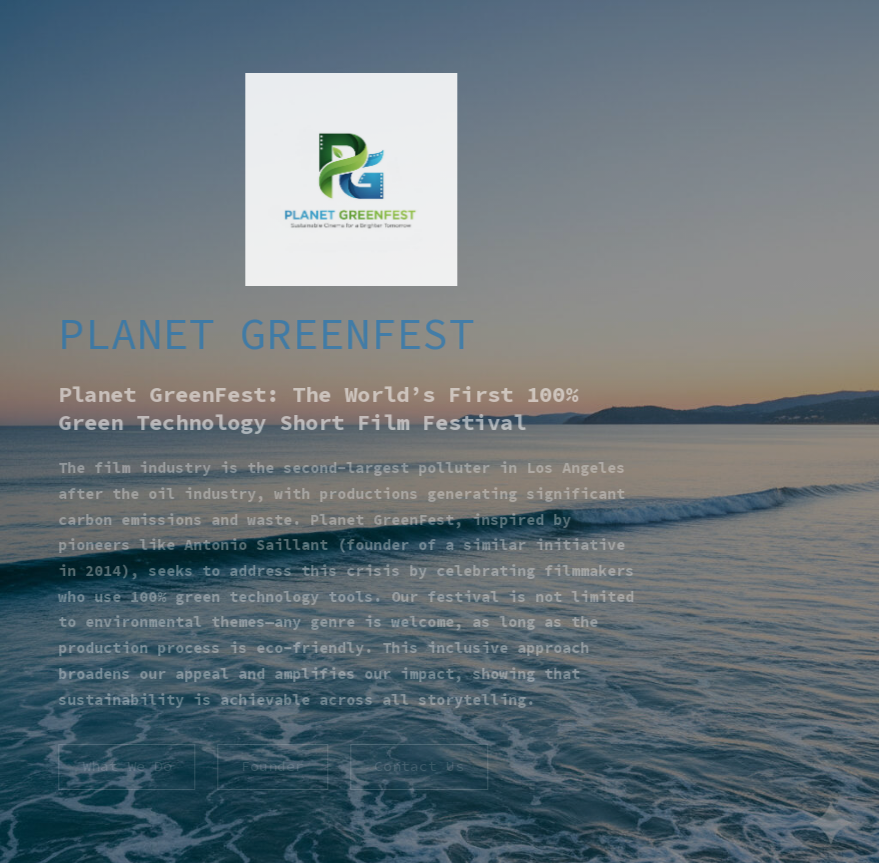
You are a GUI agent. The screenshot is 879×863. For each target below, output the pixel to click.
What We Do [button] (125, 766)
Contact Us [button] (418, 766)
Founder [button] (271, 766)
